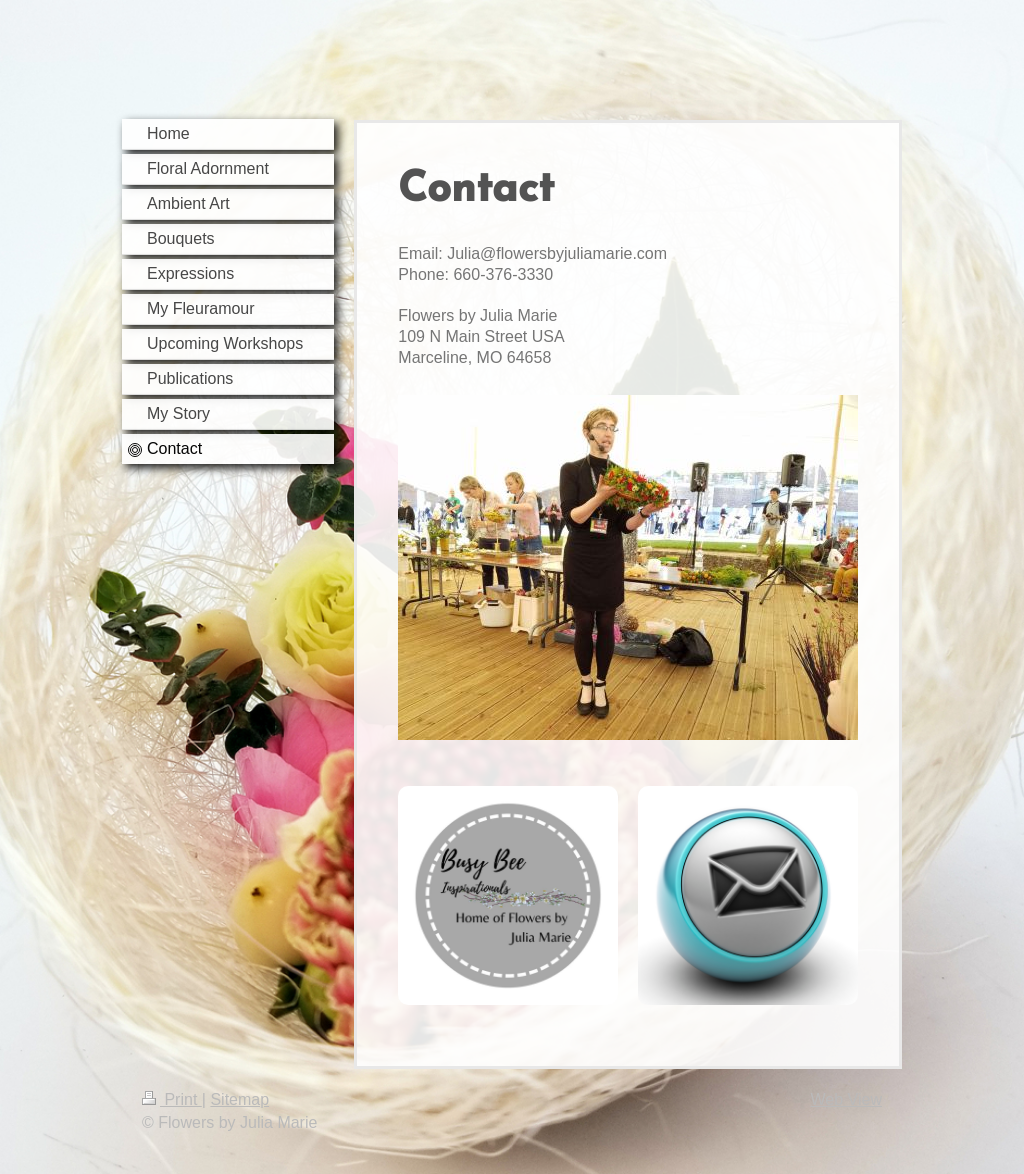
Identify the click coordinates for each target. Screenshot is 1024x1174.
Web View (846, 1099)
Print (172, 1099)
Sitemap (239, 1099)
